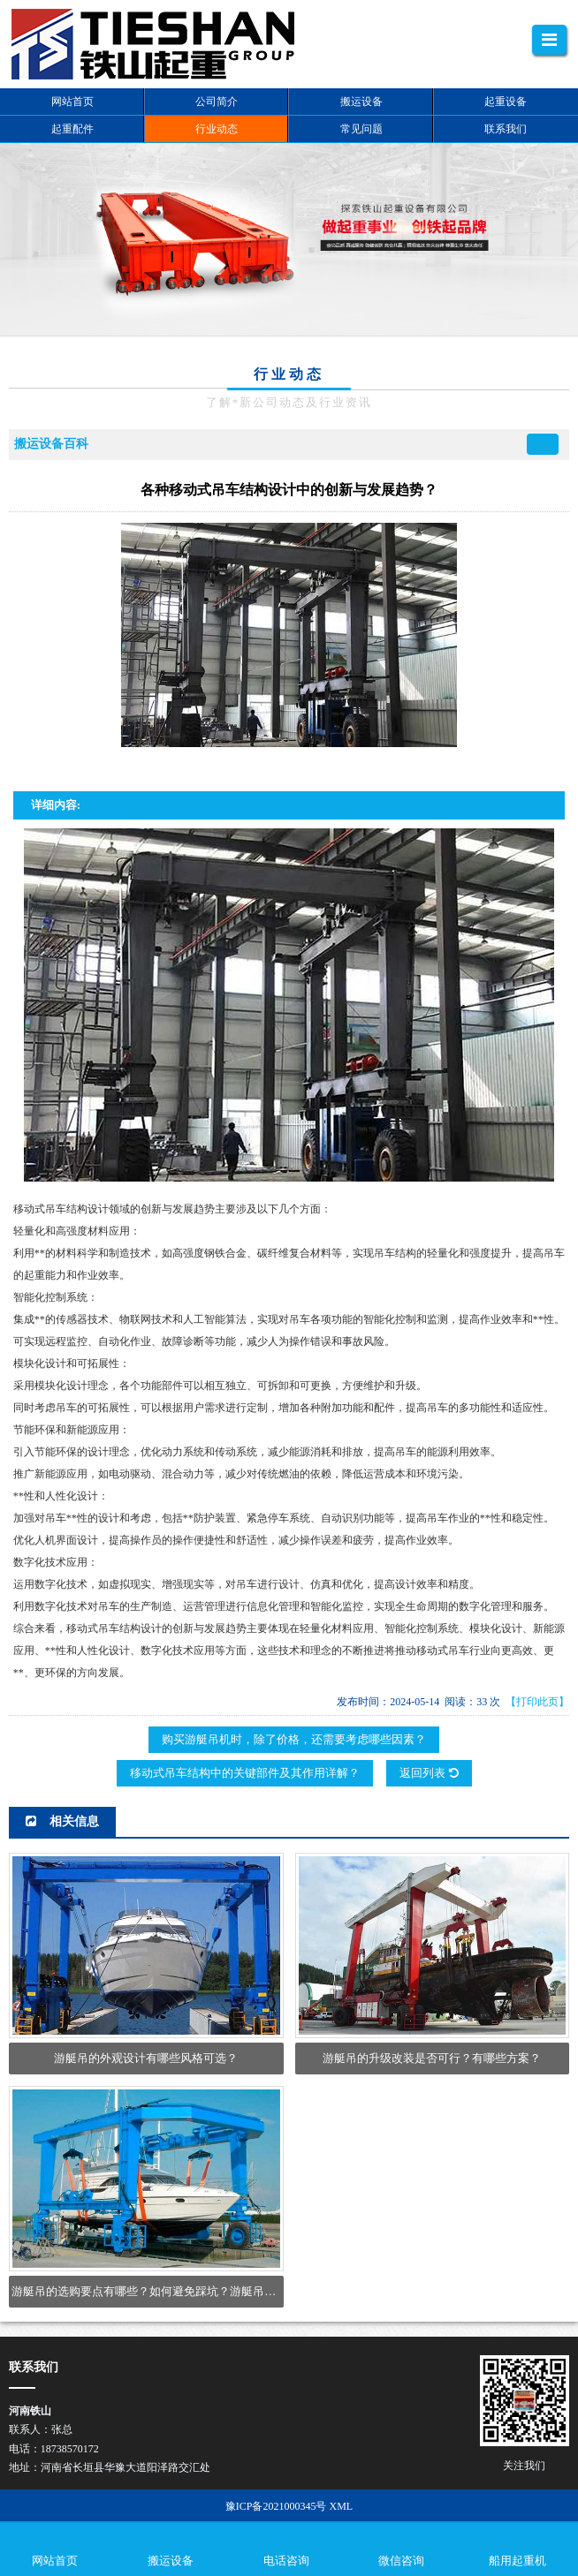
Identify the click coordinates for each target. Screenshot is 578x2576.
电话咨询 (286, 2560)
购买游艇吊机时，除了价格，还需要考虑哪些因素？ (294, 1739)
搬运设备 (171, 2560)
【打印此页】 (537, 1702)
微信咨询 (401, 2560)
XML (341, 2506)
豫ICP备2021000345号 (276, 2506)
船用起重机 (517, 2560)
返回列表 (428, 1772)
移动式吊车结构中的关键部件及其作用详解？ (245, 1772)
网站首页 (55, 2560)
